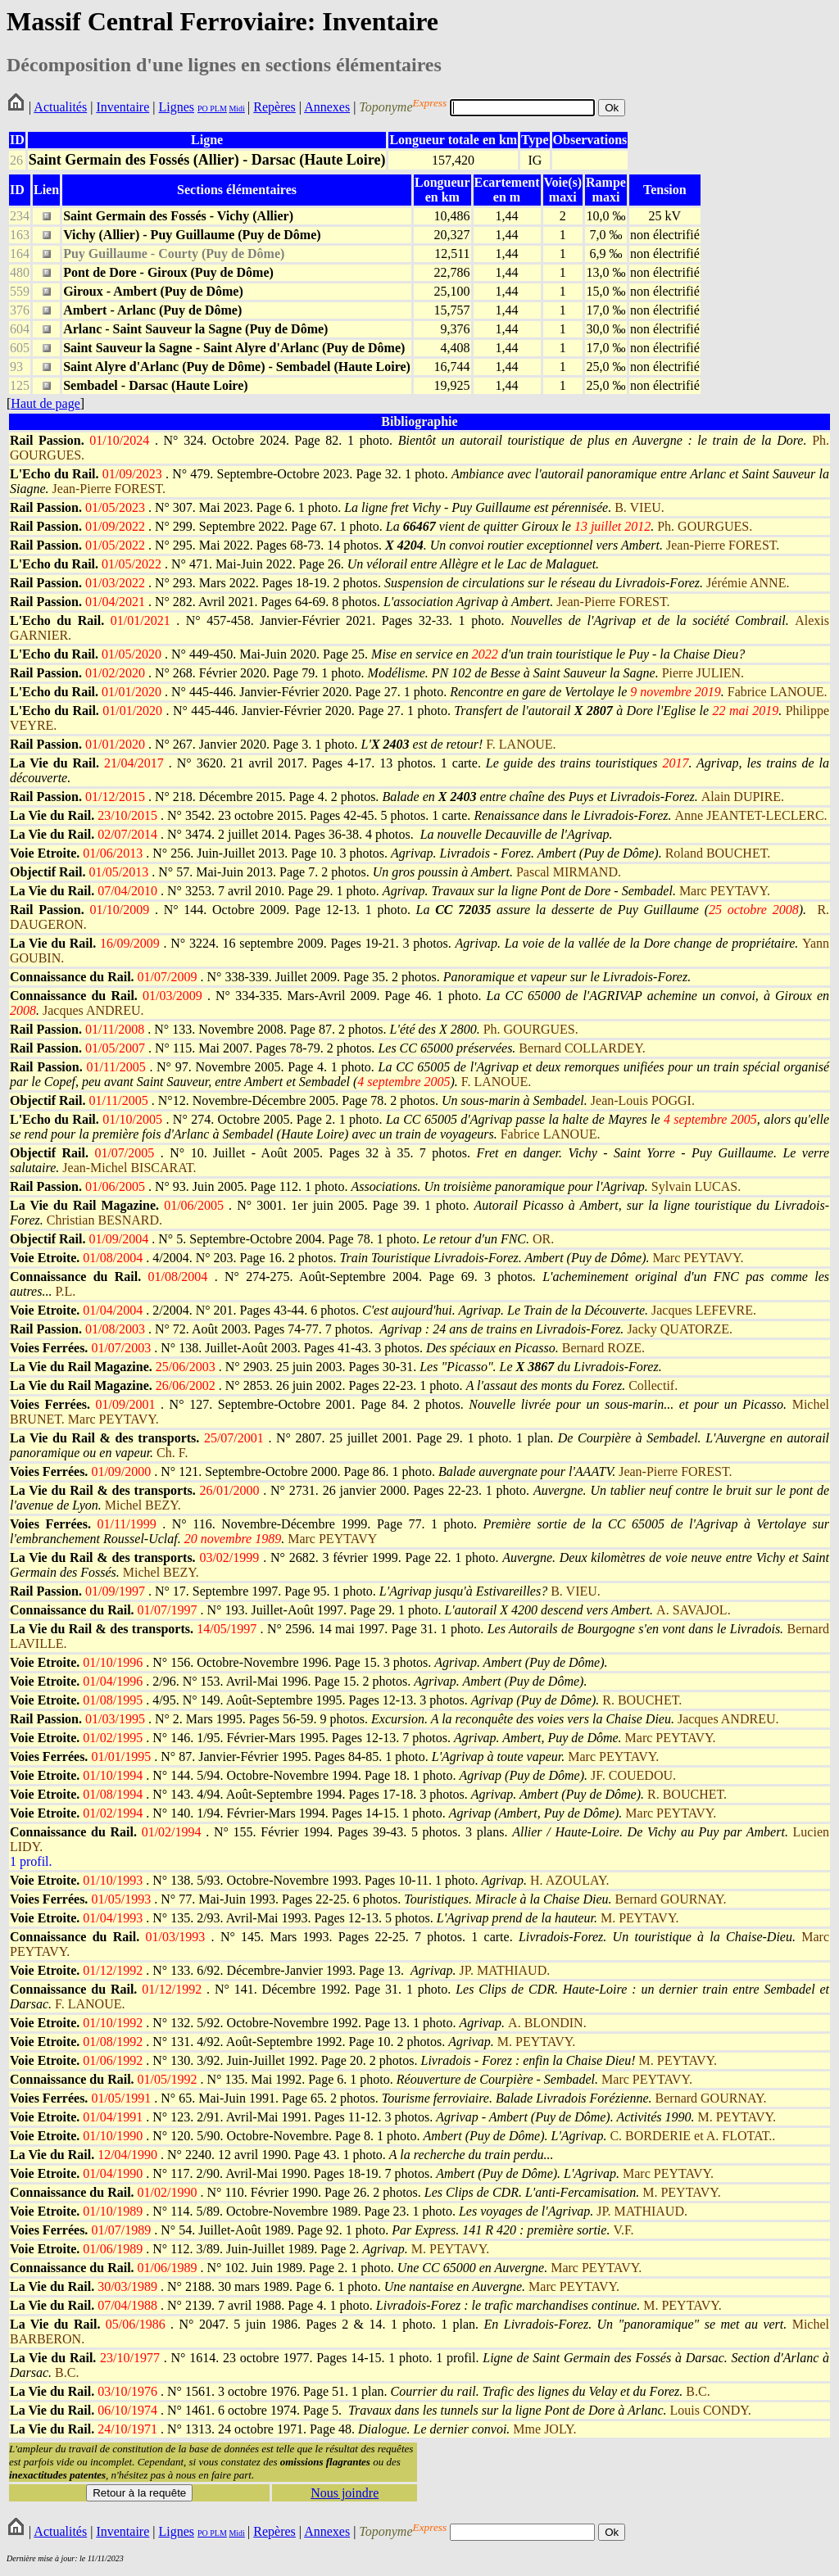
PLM (217, 108)
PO (202, 108)
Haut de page (45, 403)
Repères (274, 107)
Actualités (60, 107)
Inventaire (122, 107)
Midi (236, 108)
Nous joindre (345, 2493)
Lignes (176, 107)
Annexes (327, 107)
